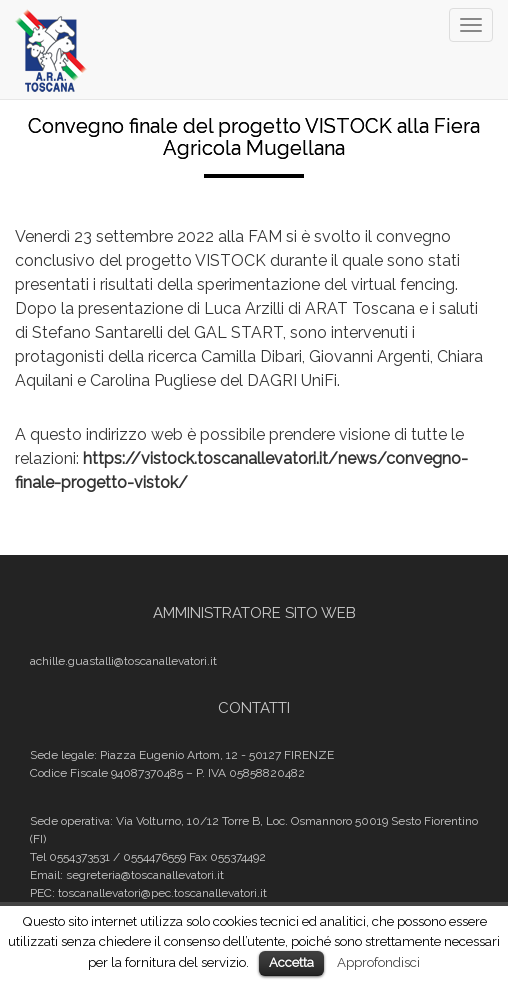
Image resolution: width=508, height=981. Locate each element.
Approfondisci (378, 962)
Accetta (291, 962)
